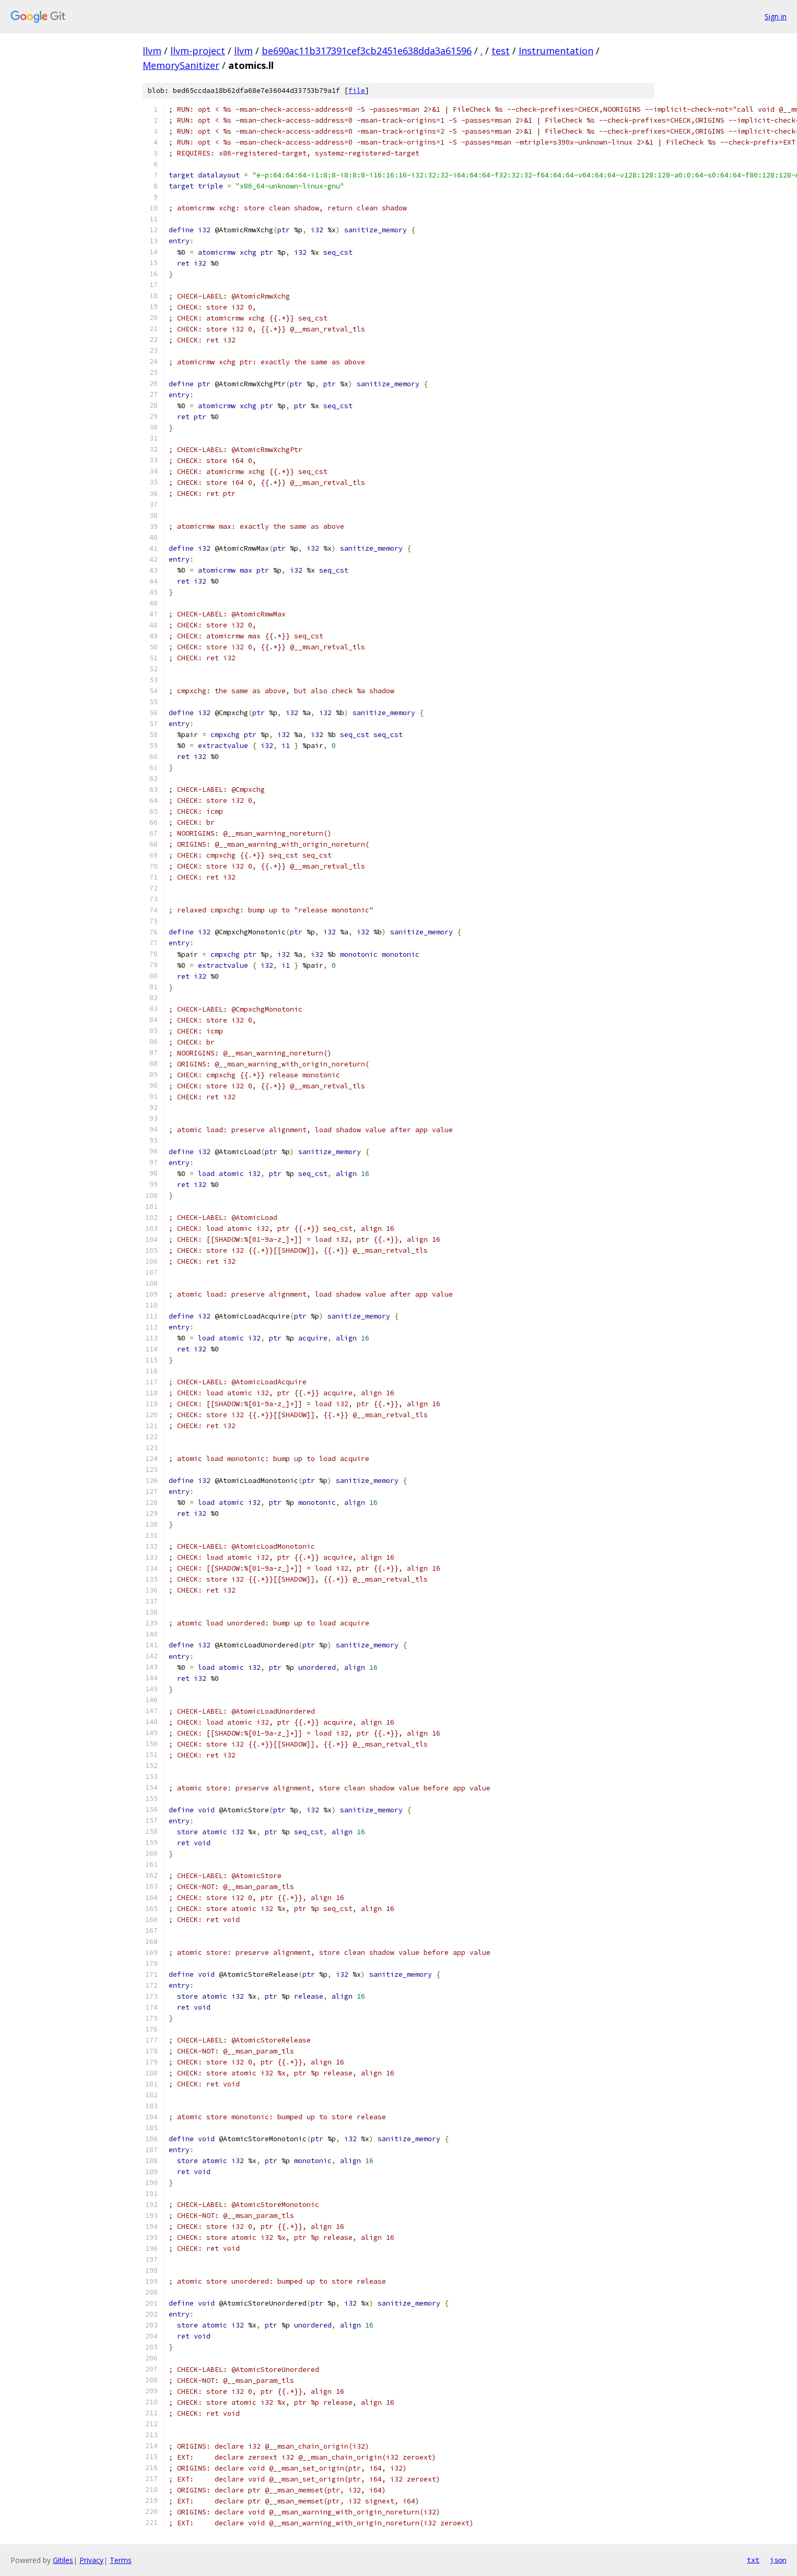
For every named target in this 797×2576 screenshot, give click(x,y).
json (778, 2560)
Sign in (776, 16)
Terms (121, 2560)
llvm (152, 50)
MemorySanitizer (181, 65)
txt (753, 2560)
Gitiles (63, 2560)
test (500, 50)
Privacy (91, 2560)
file (356, 90)
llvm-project (197, 50)
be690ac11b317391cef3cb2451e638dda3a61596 (367, 50)
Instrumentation (556, 50)
